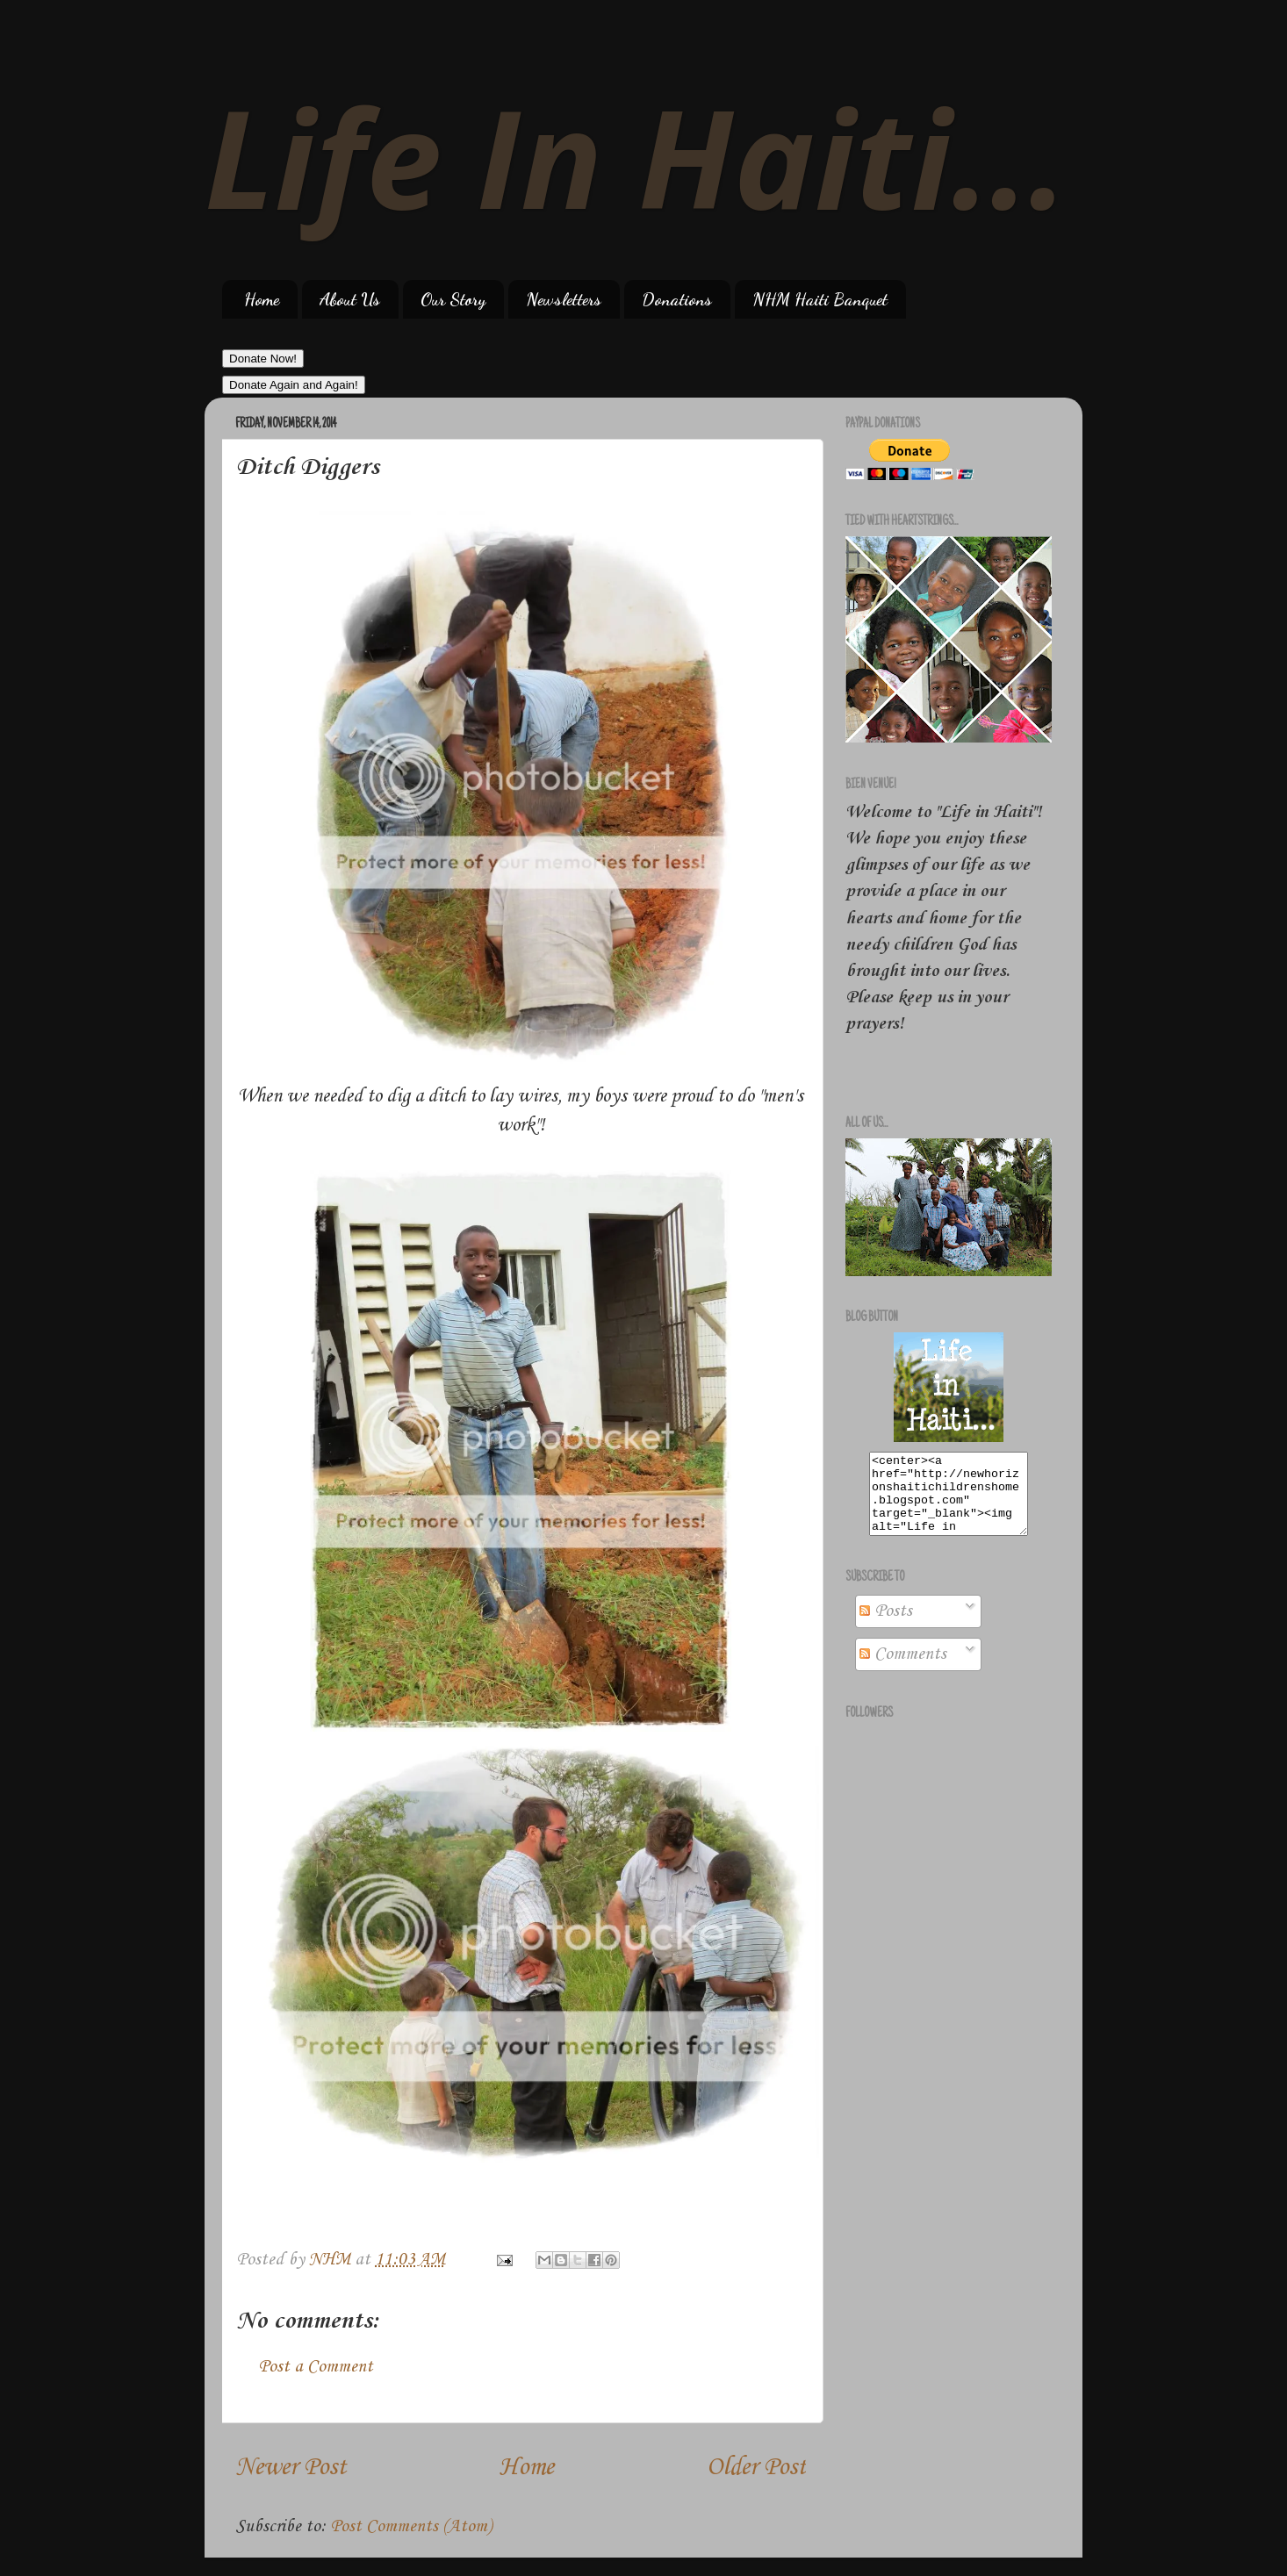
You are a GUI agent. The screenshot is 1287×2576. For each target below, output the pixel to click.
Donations (677, 299)
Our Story (453, 299)
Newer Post (290, 2467)
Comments (902, 1670)
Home (261, 299)
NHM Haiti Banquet (820, 299)
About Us (350, 299)
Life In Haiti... (636, 155)
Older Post (756, 2467)
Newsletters (563, 299)
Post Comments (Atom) (411, 2526)
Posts (885, 1627)
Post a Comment (315, 2367)
